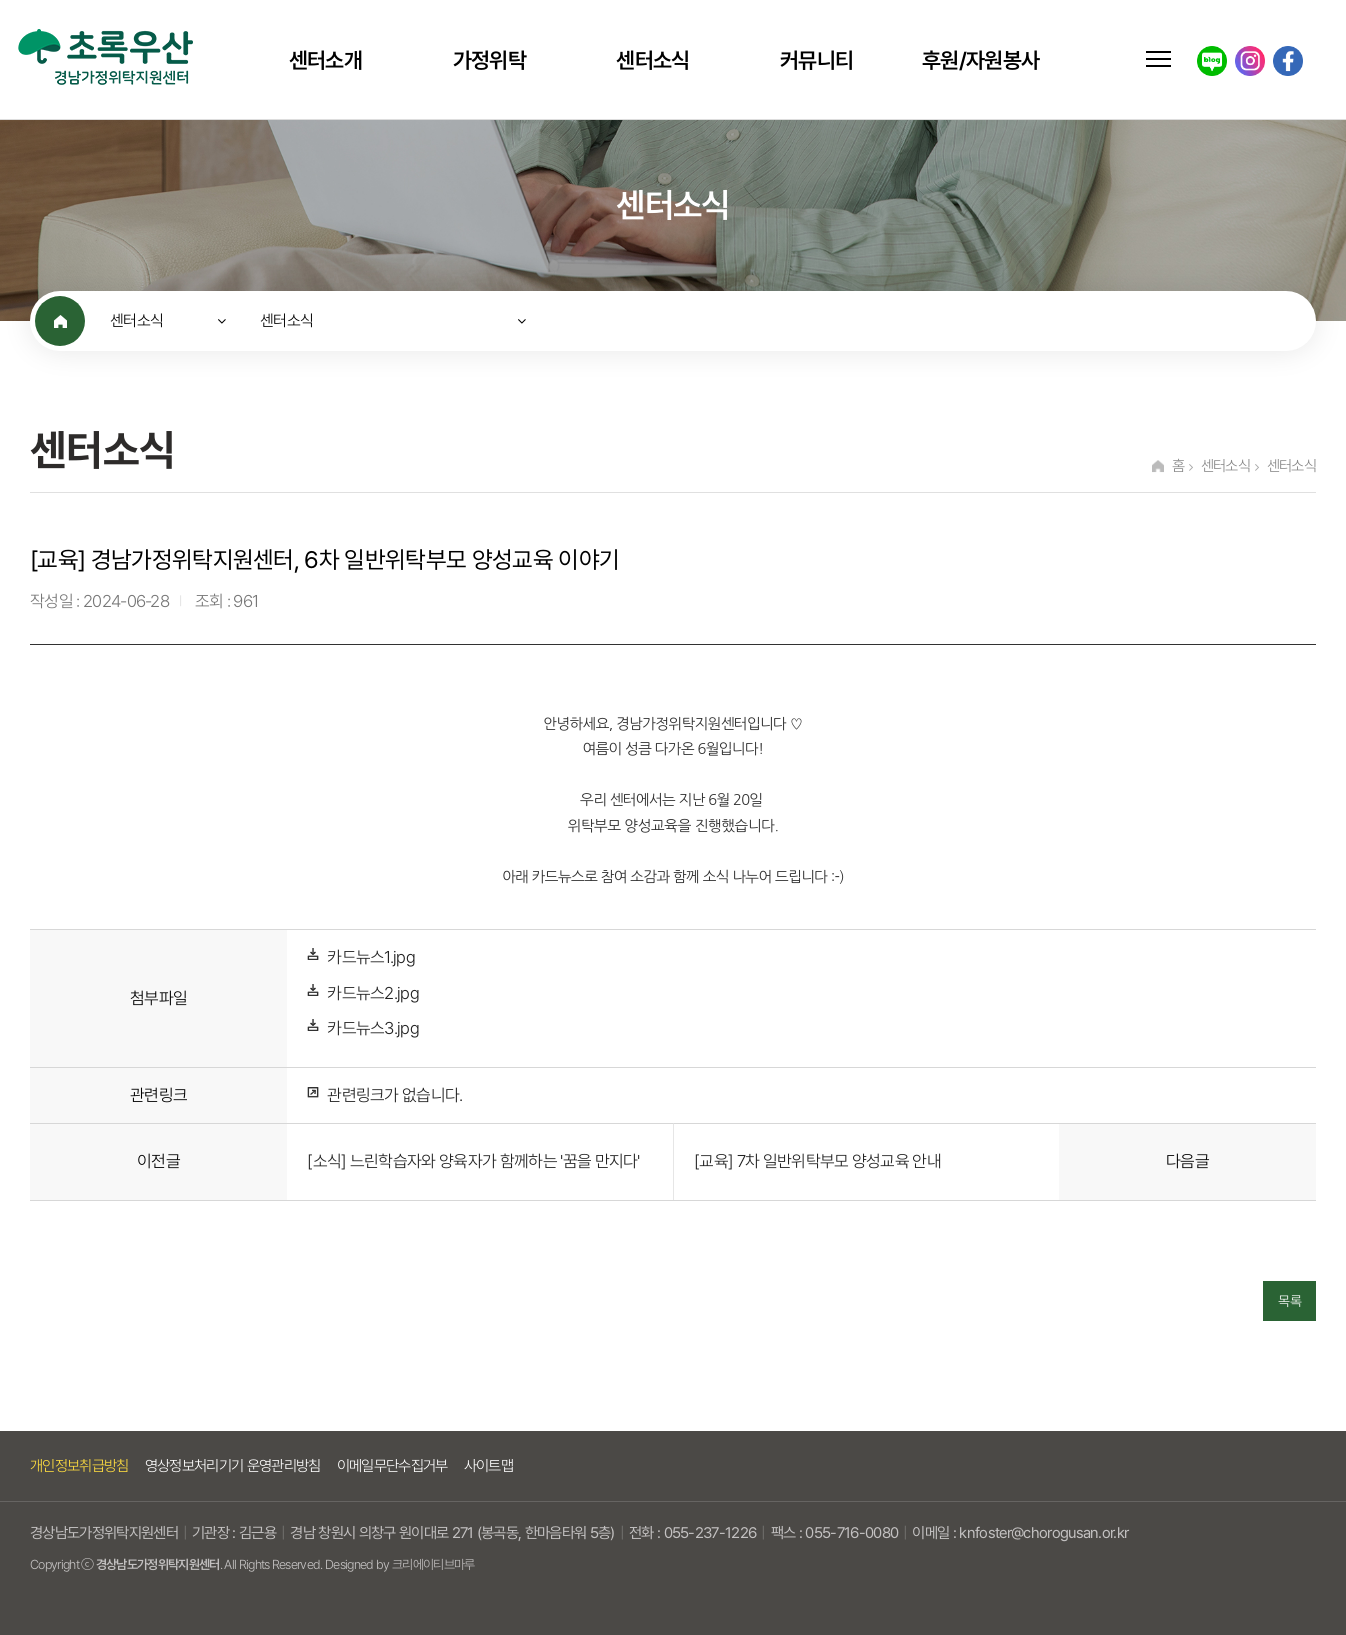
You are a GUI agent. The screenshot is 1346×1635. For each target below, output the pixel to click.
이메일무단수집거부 (392, 1466)
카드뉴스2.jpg (373, 993)
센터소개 (325, 60)
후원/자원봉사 (980, 60)
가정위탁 (489, 60)
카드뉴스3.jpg (373, 1029)
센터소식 (652, 60)
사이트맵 (488, 1466)
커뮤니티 (816, 60)
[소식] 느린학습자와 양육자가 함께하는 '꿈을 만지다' (473, 1162)
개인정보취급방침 (79, 1466)
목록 (1289, 1301)
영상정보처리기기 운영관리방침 (233, 1466)
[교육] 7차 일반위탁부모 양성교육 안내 (817, 1162)
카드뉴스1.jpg (371, 958)
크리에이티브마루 (433, 1564)
